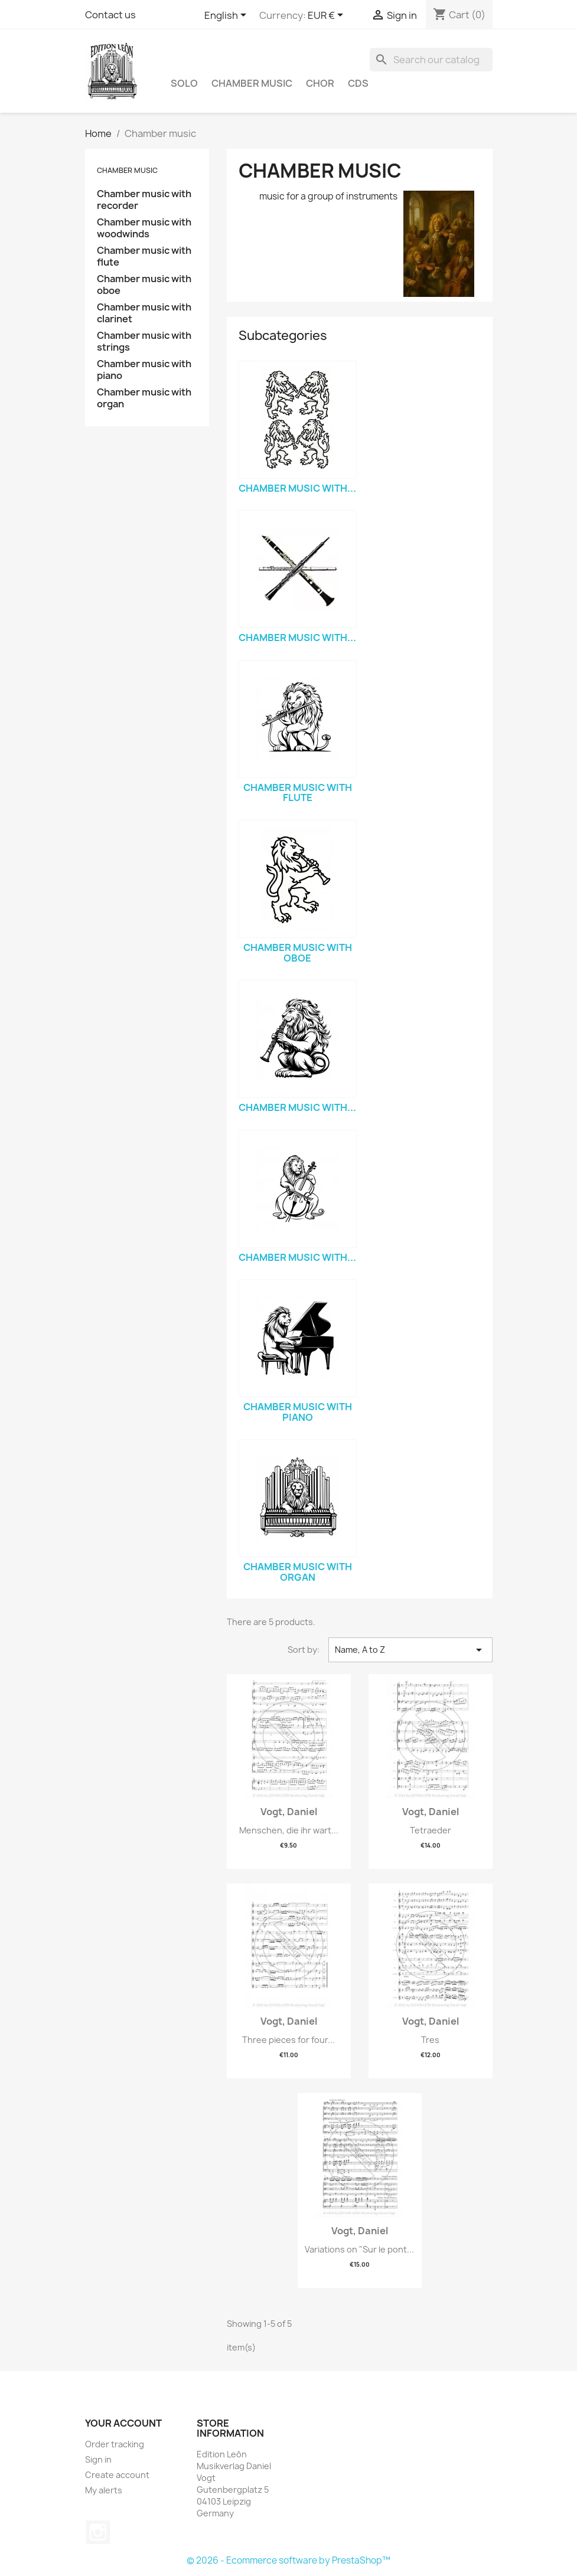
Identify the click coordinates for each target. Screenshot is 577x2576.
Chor (320, 83)
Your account (123, 2423)
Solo (184, 83)
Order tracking (114, 2444)
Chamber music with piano (144, 370)
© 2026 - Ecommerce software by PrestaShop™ (288, 2560)
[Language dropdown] (227, 16)
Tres (430, 2039)
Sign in (98, 2459)
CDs (358, 83)
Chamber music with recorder (144, 200)
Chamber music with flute (144, 256)
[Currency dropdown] (327, 16)
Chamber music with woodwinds (144, 228)
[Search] (431, 59)
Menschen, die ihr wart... (288, 1830)
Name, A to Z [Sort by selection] (410, 1650)
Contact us (110, 14)
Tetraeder (430, 1830)
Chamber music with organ (144, 398)
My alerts (103, 2490)
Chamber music (251, 83)
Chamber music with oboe (144, 285)
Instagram (98, 2532)
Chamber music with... (297, 488)
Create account (117, 2474)
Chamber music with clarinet (144, 313)
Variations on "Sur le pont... (359, 2249)
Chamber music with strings (144, 341)
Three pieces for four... (288, 2039)
